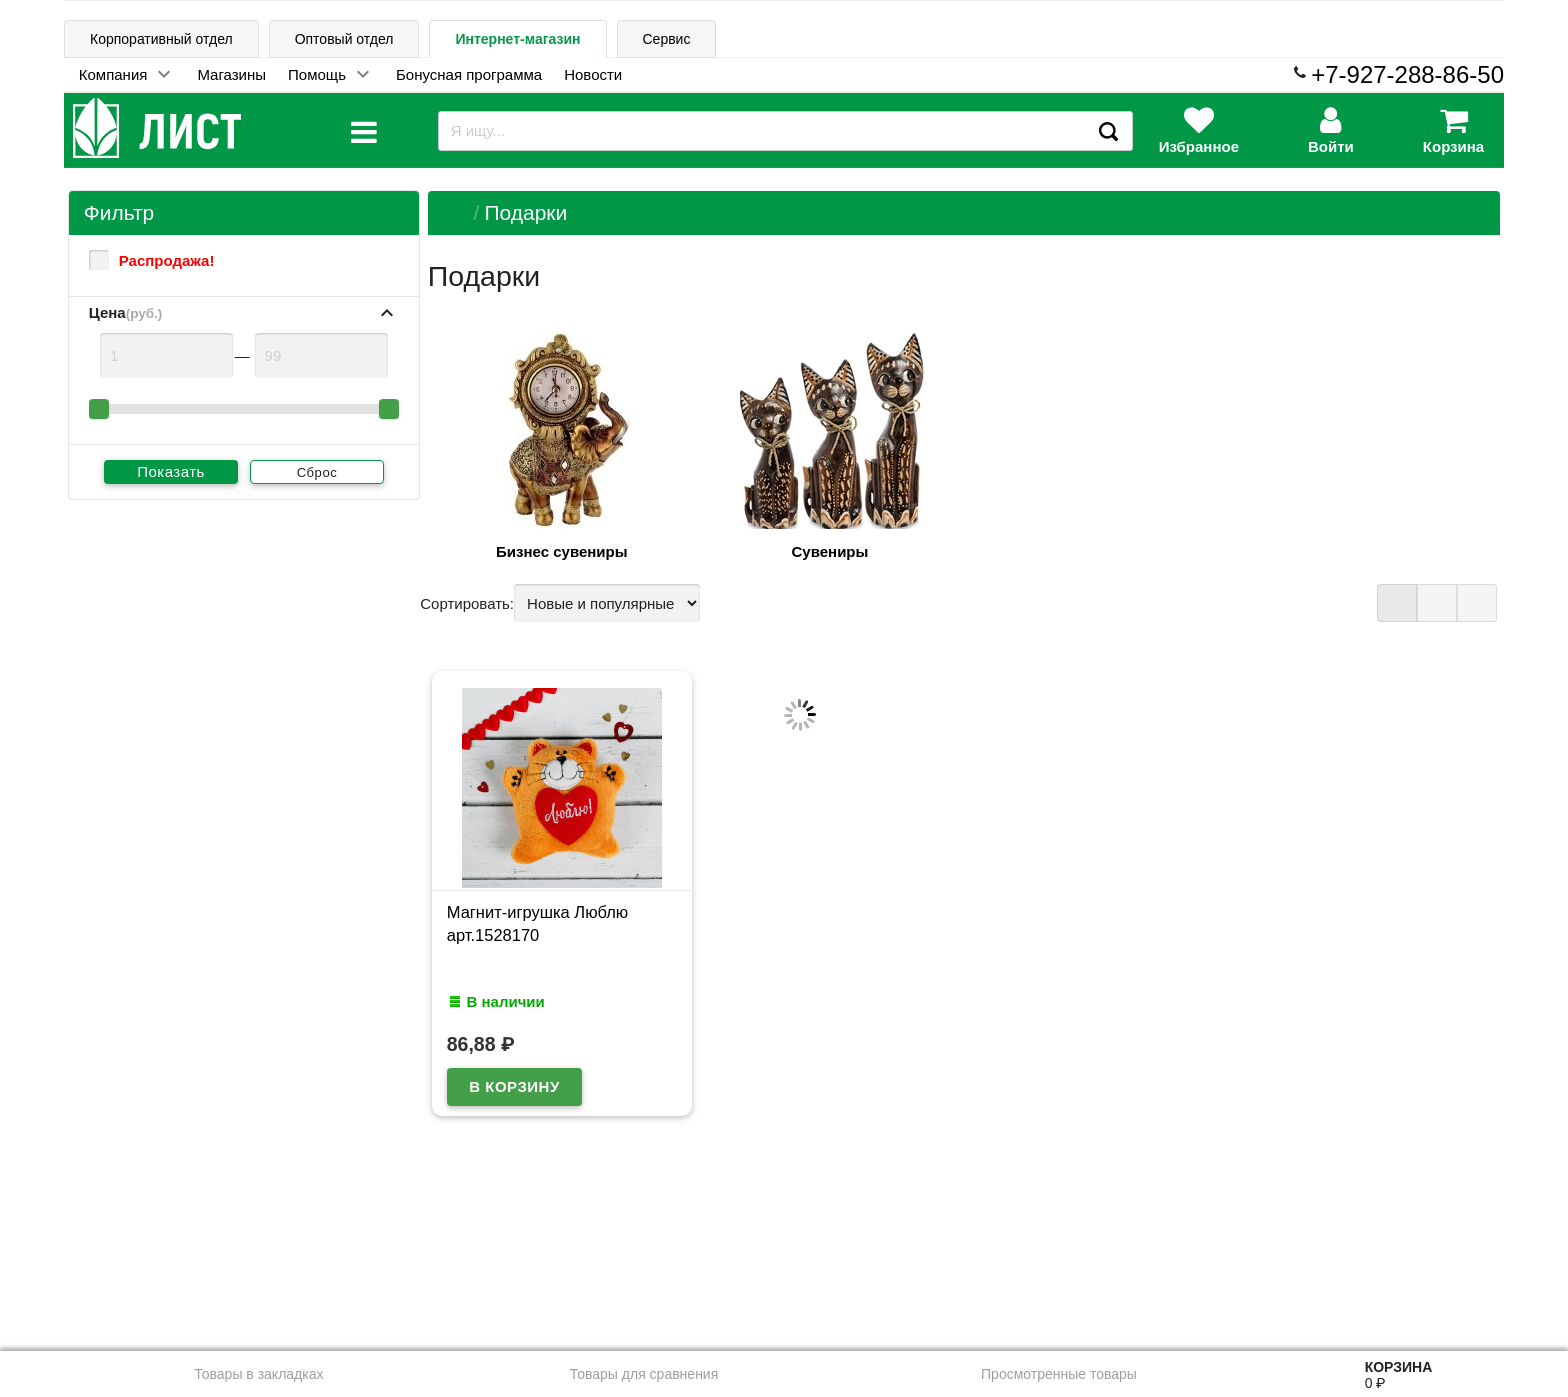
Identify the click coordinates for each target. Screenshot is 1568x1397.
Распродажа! (152, 260)
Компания (113, 74)
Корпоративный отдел (161, 39)
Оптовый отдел (344, 39)
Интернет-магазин (517, 39)
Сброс (317, 472)
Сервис (667, 39)
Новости (593, 74)
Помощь (317, 74)
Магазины (231, 74)
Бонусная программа (469, 74)
